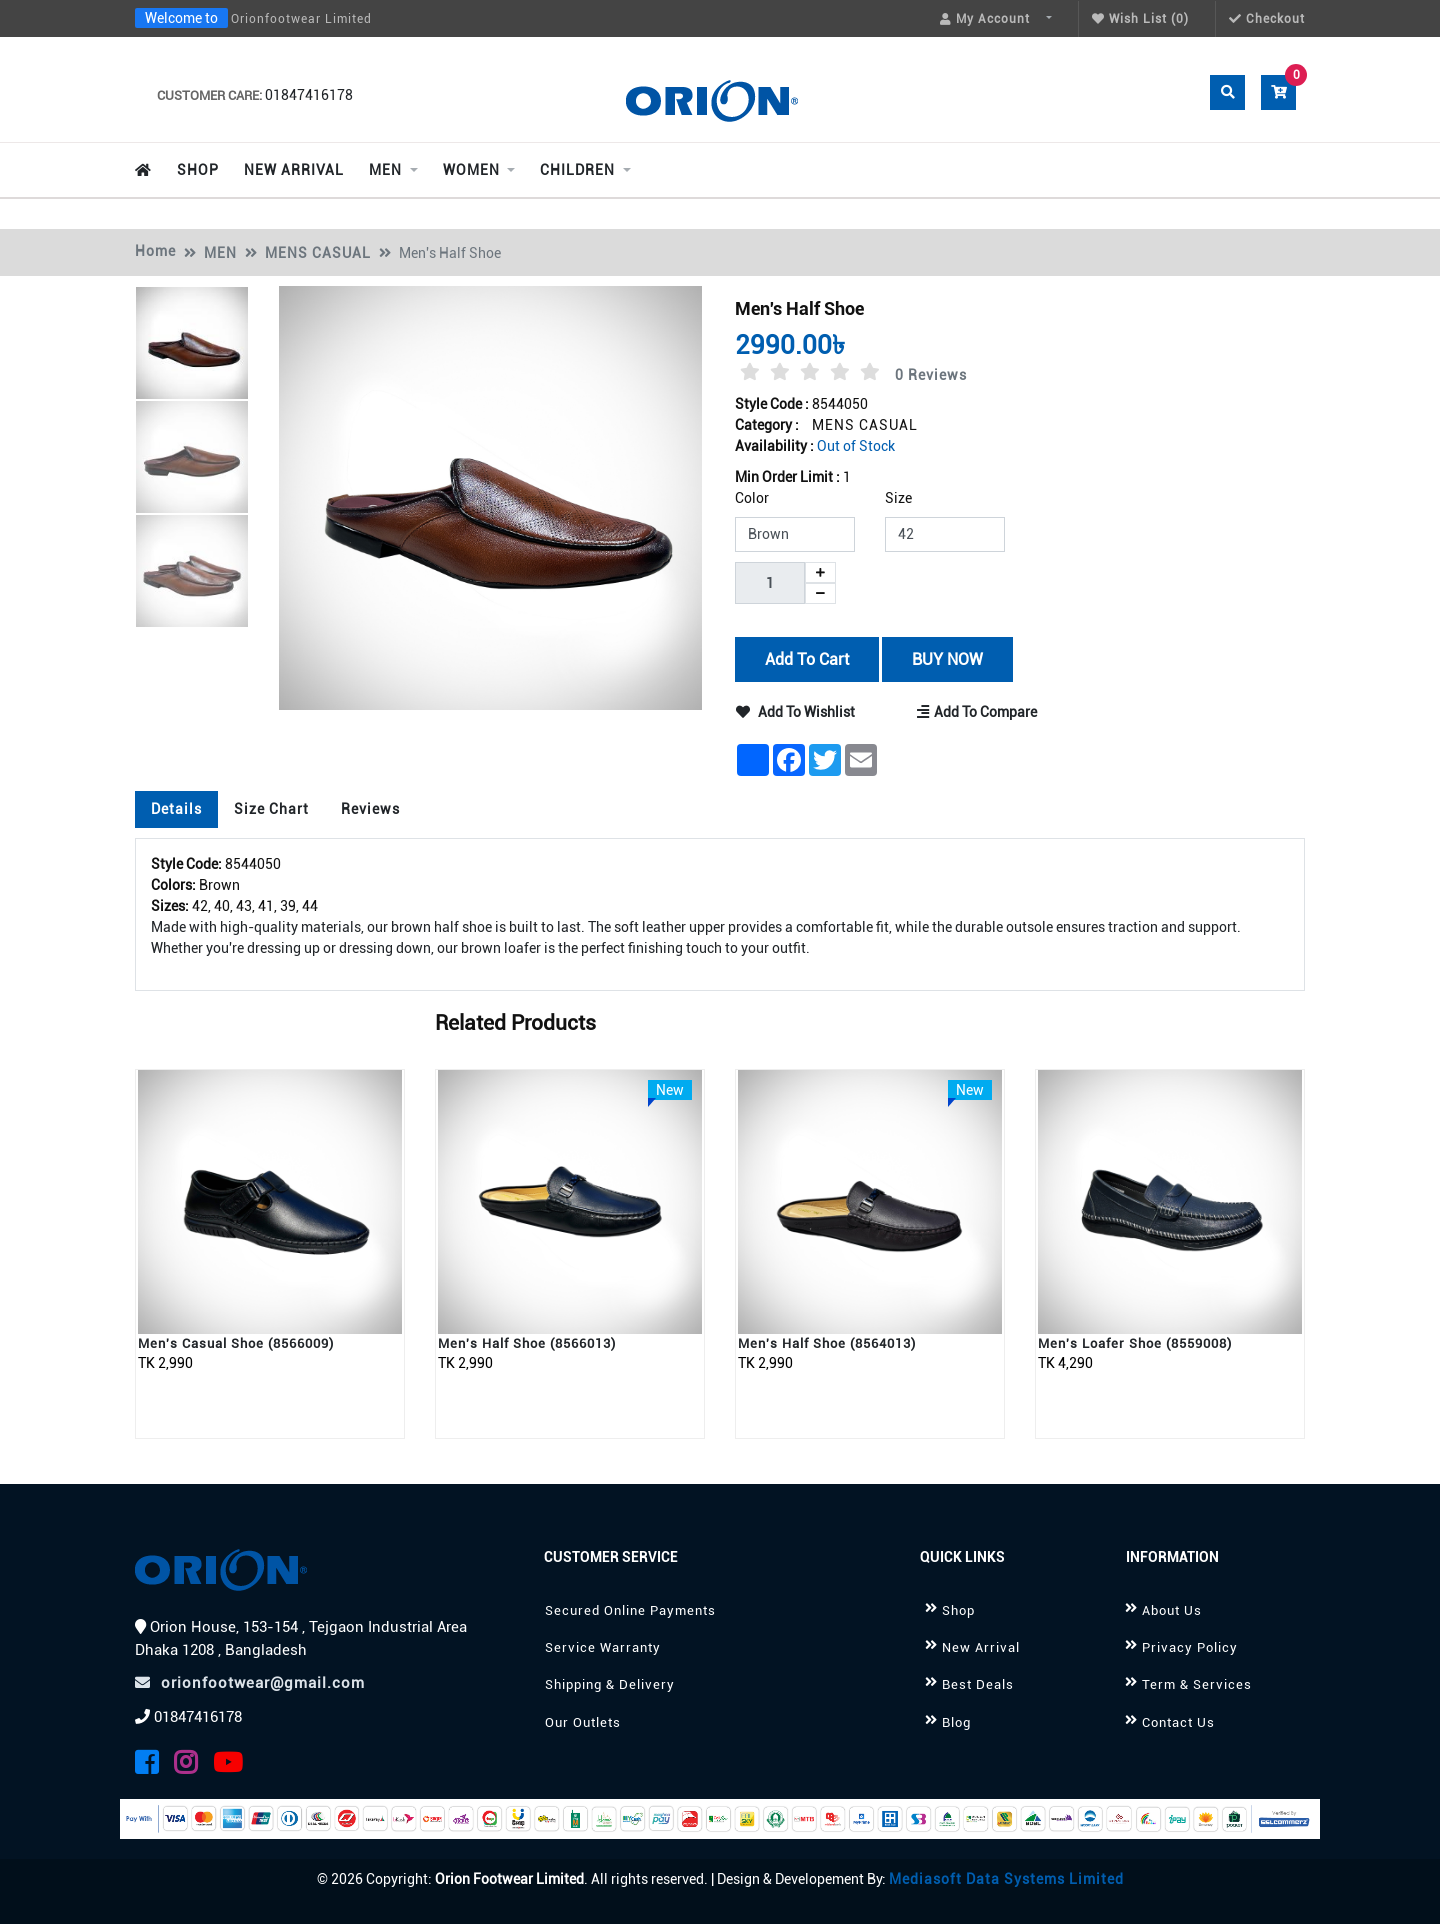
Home (155, 251)
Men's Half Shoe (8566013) (527, 1343)
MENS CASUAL (318, 253)
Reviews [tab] (370, 809)
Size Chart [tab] (271, 809)
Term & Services (1197, 1684)
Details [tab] (176, 809)
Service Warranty (603, 1647)
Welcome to (181, 18)
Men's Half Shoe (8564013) (827, 1343)
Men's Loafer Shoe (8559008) (1135, 1343)
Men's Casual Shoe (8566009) (236, 1343)
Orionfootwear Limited (301, 19)
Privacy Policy (1190, 1647)
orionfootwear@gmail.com (250, 1683)
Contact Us (1178, 1722)
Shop (958, 1610)
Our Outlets (583, 1722)
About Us (1172, 1610)
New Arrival (981, 1647)
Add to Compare (978, 712)
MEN (220, 253)
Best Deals (978, 1684)
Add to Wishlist (795, 712)
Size (898, 498)
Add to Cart (807, 658)
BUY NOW (946, 658)
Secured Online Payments (630, 1610)
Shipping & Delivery (610, 1684)
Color (752, 498)
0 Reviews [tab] (931, 375)
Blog (956, 1722)
